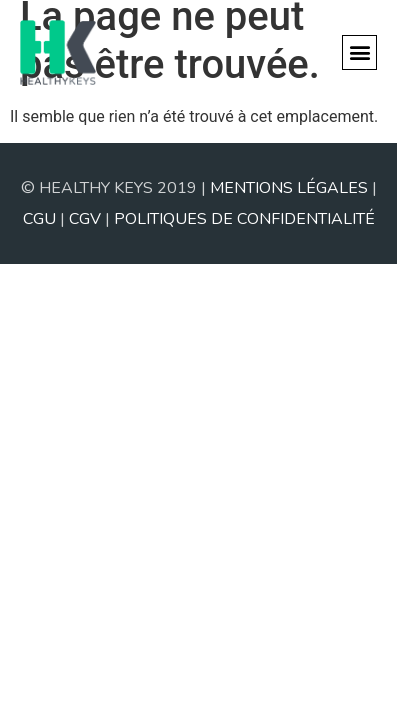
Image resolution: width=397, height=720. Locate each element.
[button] (359, 52)
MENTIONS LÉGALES (289, 188)
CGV (85, 219)
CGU (39, 219)
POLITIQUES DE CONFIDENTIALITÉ (244, 219)
